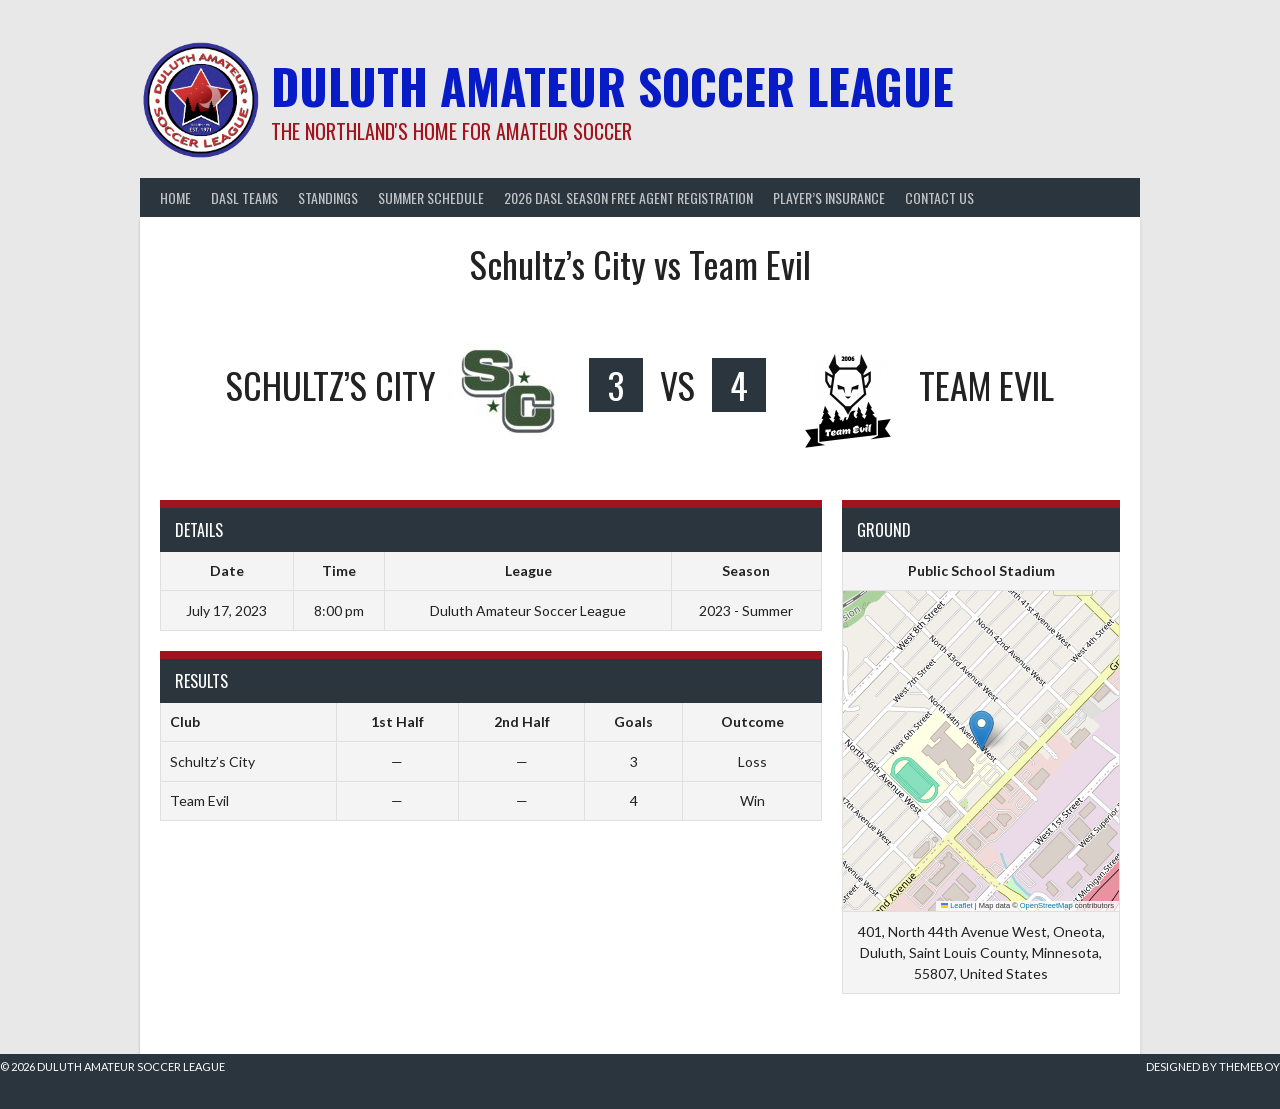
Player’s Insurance (829, 197)
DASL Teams (244, 197)
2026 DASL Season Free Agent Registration (628, 197)
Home (175, 197)
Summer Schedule (431, 197)
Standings (328, 197)
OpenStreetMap (1046, 905)
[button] (981, 730)
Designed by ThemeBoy (1213, 1066)
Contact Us (939, 197)
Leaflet (957, 905)
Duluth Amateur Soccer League (612, 85)
